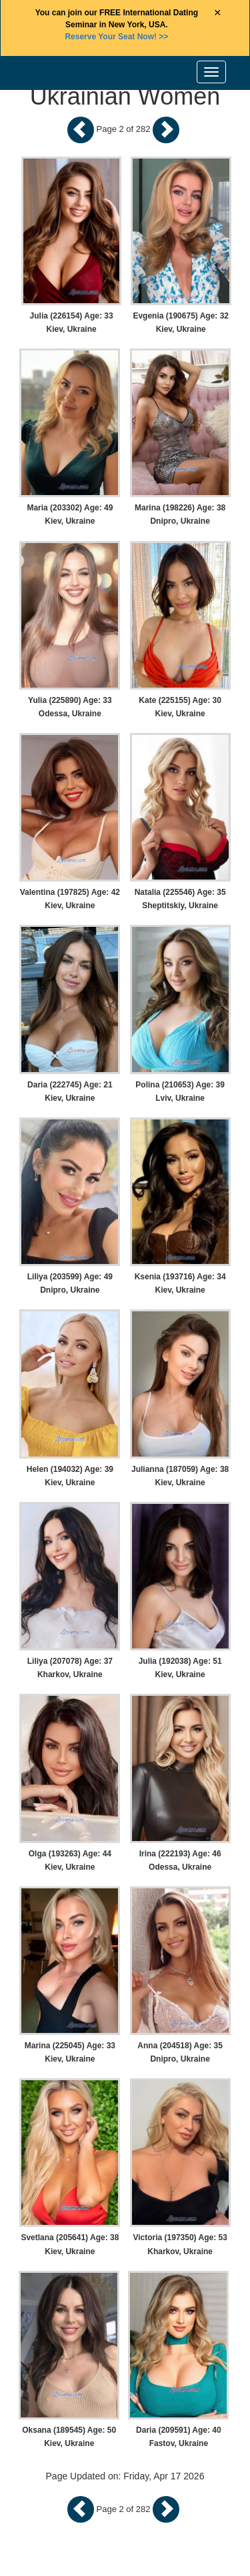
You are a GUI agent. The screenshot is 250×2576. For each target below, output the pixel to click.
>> (116, 36)
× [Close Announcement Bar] (217, 13)
